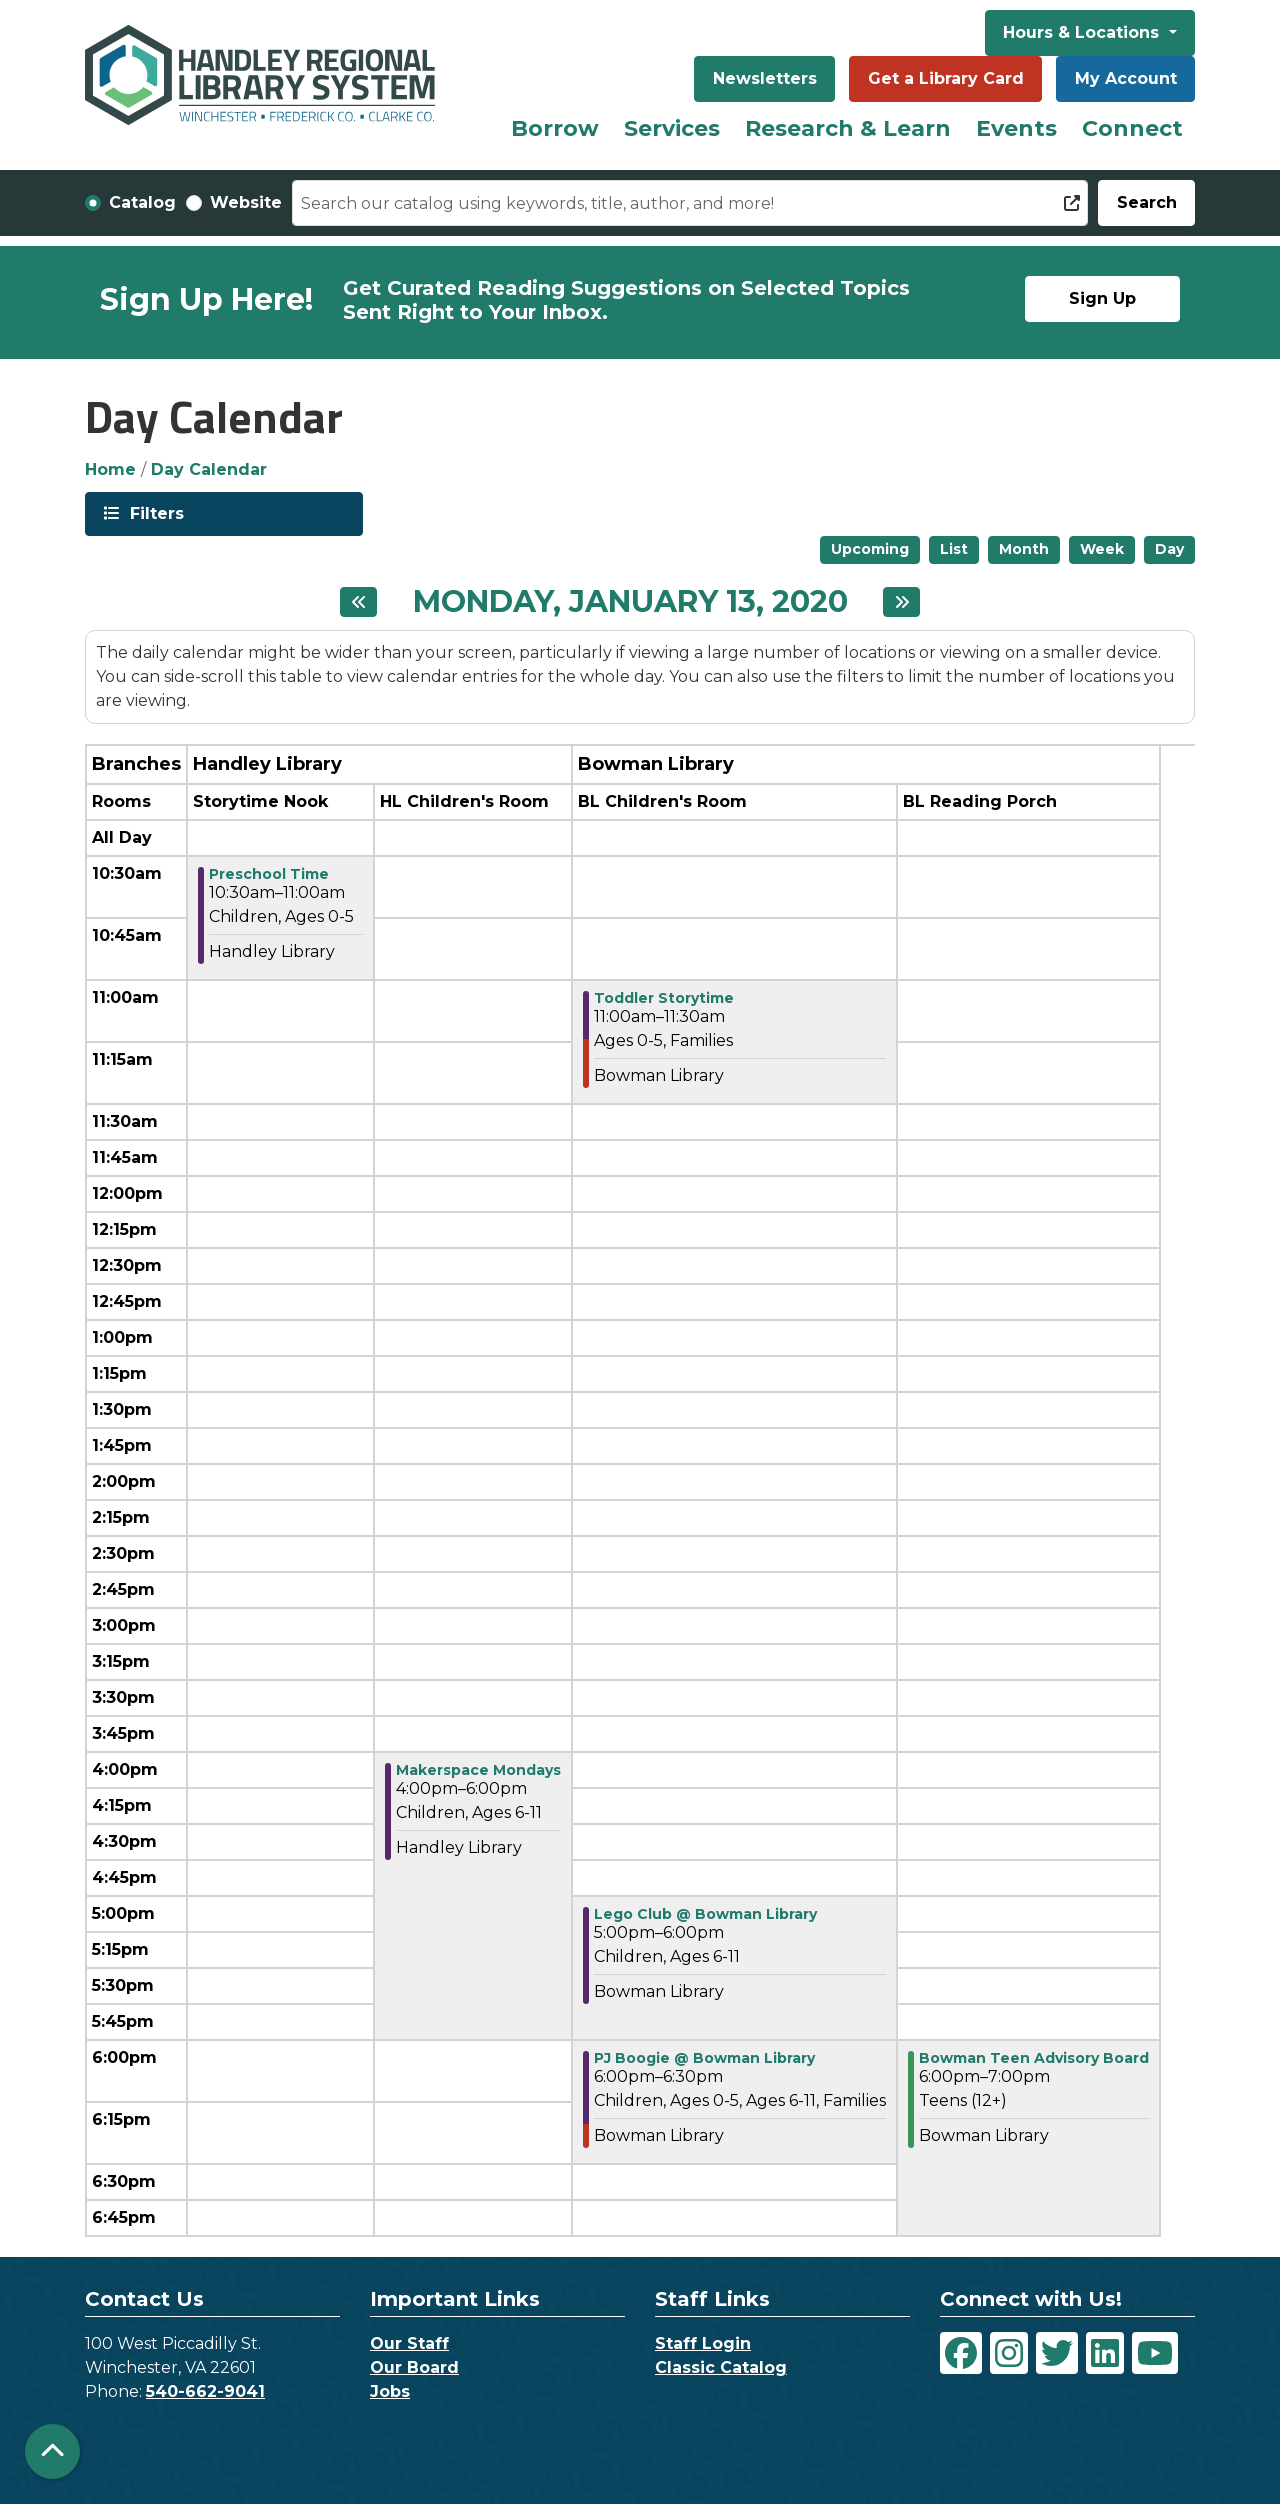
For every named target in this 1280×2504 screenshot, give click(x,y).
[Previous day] (358, 602)
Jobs (390, 2391)
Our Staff (409, 2343)
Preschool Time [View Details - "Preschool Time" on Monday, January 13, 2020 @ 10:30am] (269, 874)
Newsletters (765, 78)
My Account (1126, 78)
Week (1102, 549)
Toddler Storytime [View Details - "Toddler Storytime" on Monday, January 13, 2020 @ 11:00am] (664, 998)
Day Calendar (209, 469)
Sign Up (1102, 298)
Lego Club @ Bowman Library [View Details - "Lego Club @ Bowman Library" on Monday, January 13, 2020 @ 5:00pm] (705, 1914)
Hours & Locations (1083, 32)
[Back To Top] (52, 2451)
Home (110, 469)
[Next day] (901, 602)
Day (1169, 549)
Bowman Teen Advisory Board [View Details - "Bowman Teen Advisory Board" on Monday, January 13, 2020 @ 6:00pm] (1034, 2058)
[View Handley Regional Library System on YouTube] (1155, 2353)
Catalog (142, 202)
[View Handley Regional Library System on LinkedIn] (1105, 2353)
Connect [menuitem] (1132, 128)
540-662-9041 (205, 2391)
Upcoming (870, 549)
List (954, 549)
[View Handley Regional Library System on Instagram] (1009, 2353)
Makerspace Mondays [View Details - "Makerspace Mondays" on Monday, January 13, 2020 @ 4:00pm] (478, 1770)
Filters (155, 512)
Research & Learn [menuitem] (848, 128)
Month (1024, 549)
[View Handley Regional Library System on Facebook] (961, 2353)
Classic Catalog (721, 2367)
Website (246, 202)
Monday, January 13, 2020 (630, 602)
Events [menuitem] (1016, 128)
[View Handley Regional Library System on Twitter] (1057, 2353)
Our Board (414, 2367)
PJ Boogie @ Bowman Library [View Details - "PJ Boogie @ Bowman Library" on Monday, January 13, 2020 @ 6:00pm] (704, 2058)
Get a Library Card (946, 78)
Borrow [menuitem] (555, 128)
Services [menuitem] (672, 128)
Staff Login (703, 2343)
